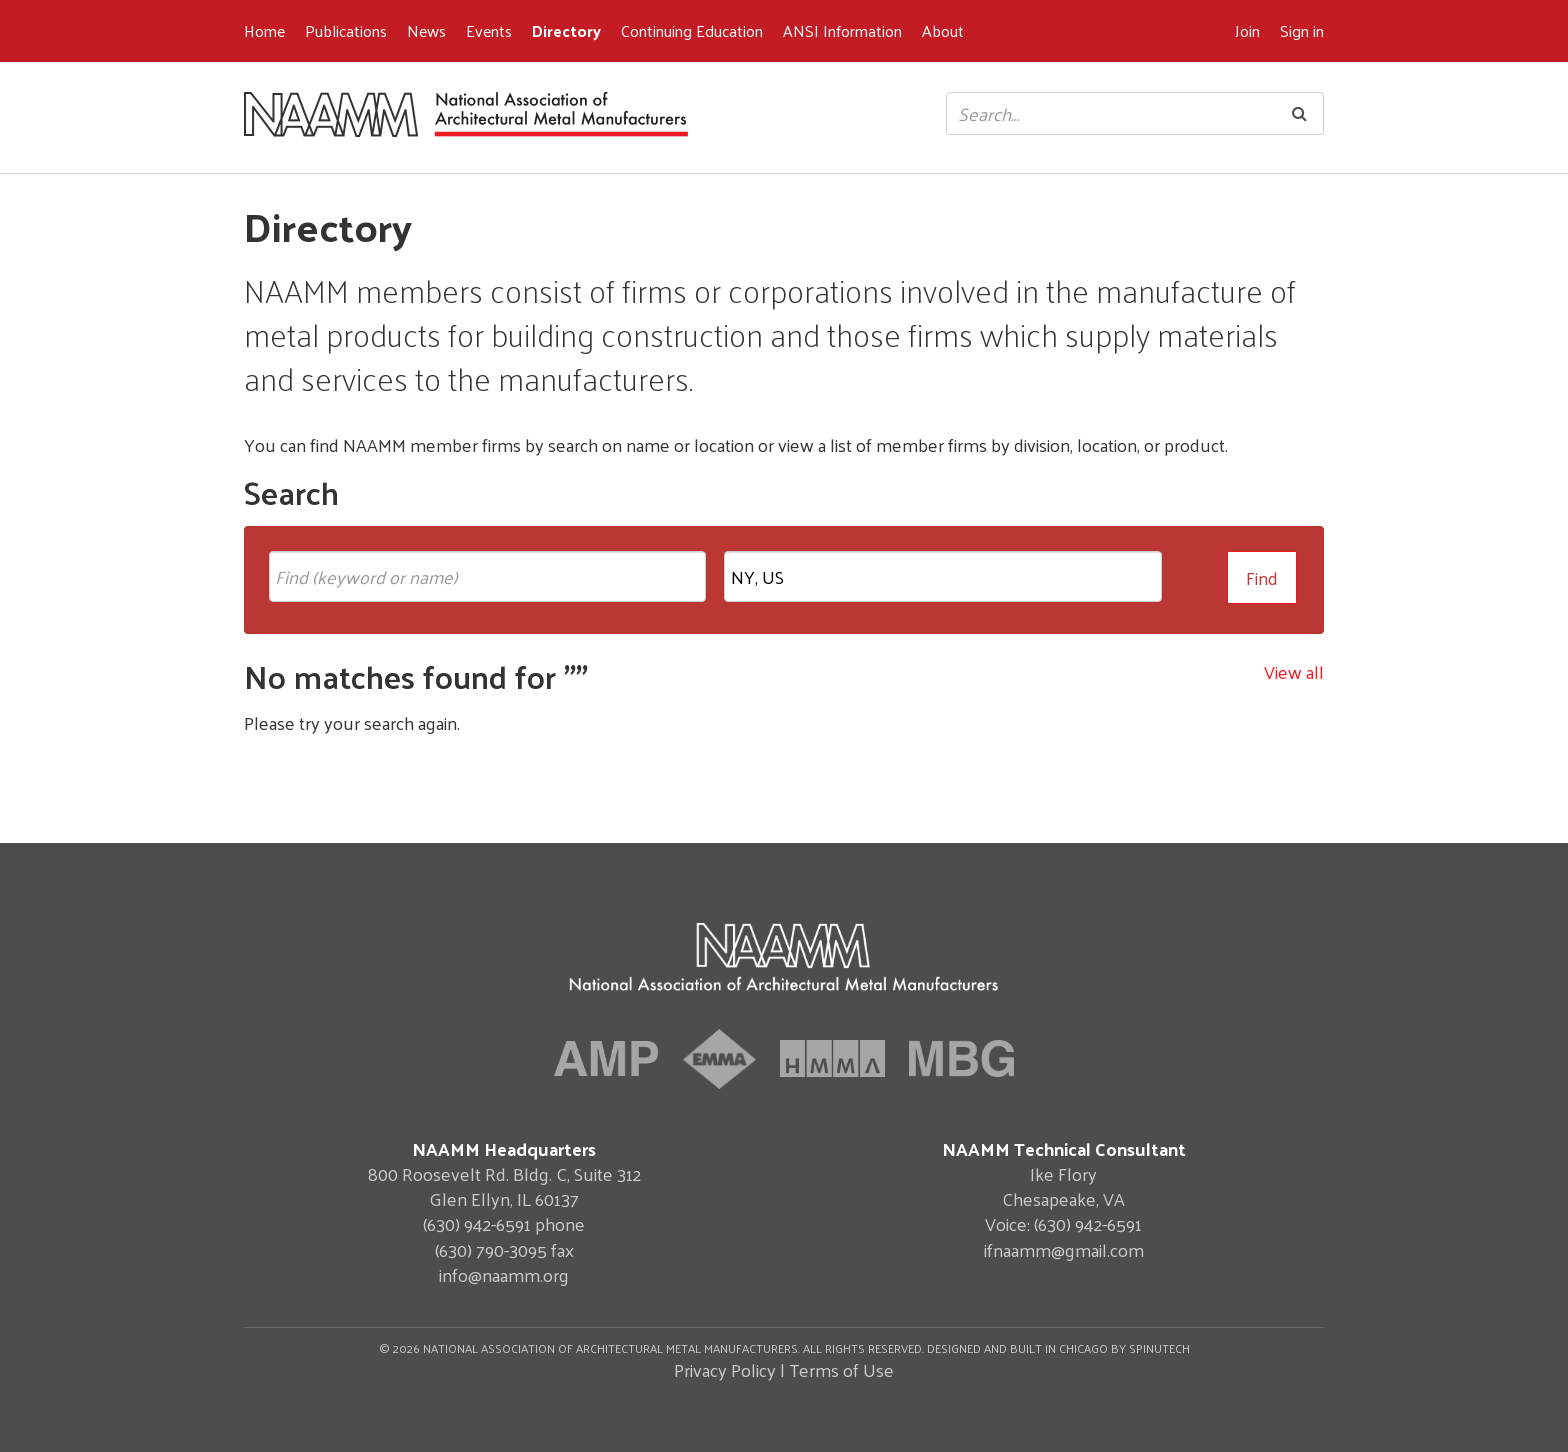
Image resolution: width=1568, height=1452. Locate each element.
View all (1294, 671)
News (426, 30)
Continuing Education (692, 30)
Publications (346, 30)
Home (264, 30)
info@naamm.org (504, 1274)
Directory (566, 30)
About (943, 30)
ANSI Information (842, 30)
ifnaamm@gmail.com (1064, 1249)
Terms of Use (841, 1369)
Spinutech (1159, 1348)
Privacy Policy (725, 1369)
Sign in (1302, 30)
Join (1247, 30)
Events (489, 30)
